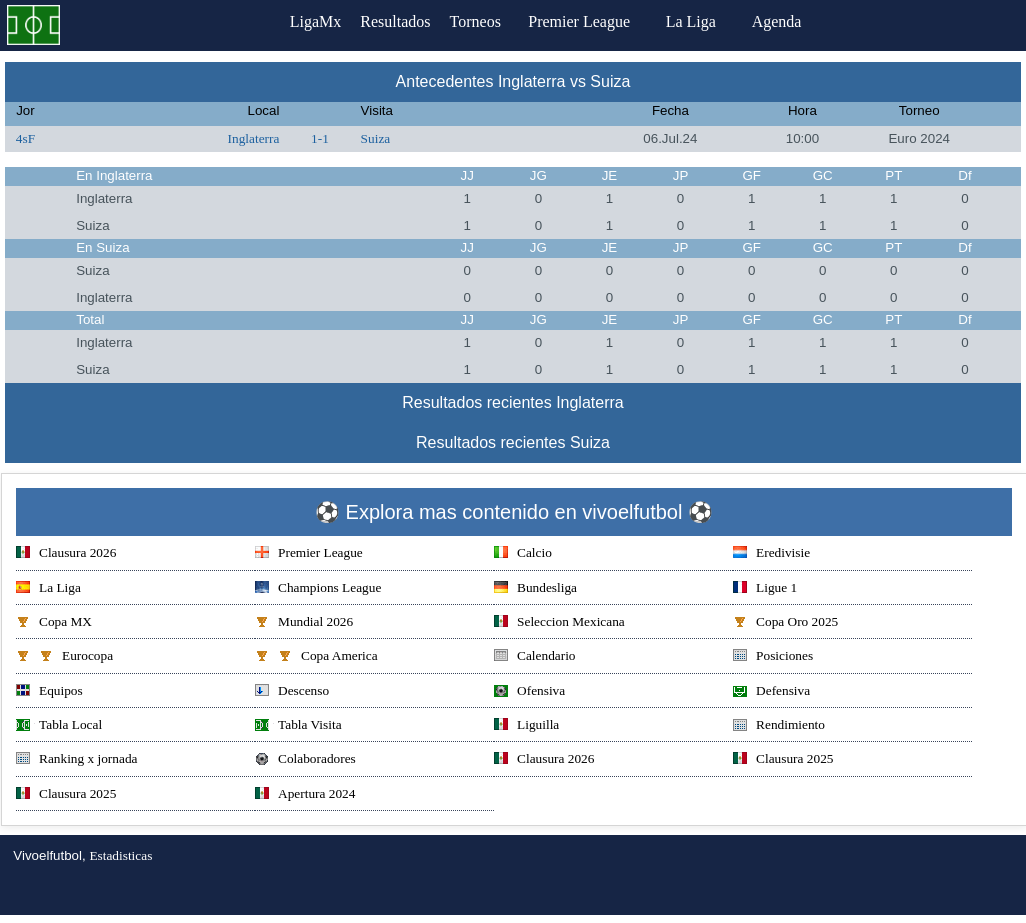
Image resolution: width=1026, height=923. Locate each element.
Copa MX (54, 623)
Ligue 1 (765, 589)
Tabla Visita (298, 726)
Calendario (534, 657)
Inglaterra (254, 138)
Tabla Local (59, 726)
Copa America (316, 657)
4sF (25, 138)
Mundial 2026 (304, 623)
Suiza (376, 138)
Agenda (802, 21)
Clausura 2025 (783, 760)
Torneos (491, 21)
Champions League (318, 589)
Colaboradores (305, 760)
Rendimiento (779, 726)
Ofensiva (529, 692)
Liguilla (526, 726)
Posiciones (773, 657)
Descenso (292, 692)
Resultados (395, 21)
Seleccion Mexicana (559, 623)
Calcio (523, 554)
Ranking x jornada (76, 760)
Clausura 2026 (66, 554)
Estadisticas (120, 855)
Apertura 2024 (305, 795)
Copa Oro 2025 (785, 623)
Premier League (604, 21)
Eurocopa (64, 657)
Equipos (49, 692)
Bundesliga (535, 589)
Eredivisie (771, 554)
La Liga (716, 21)
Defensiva (771, 692)
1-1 (320, 138)
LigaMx (299, 21)
